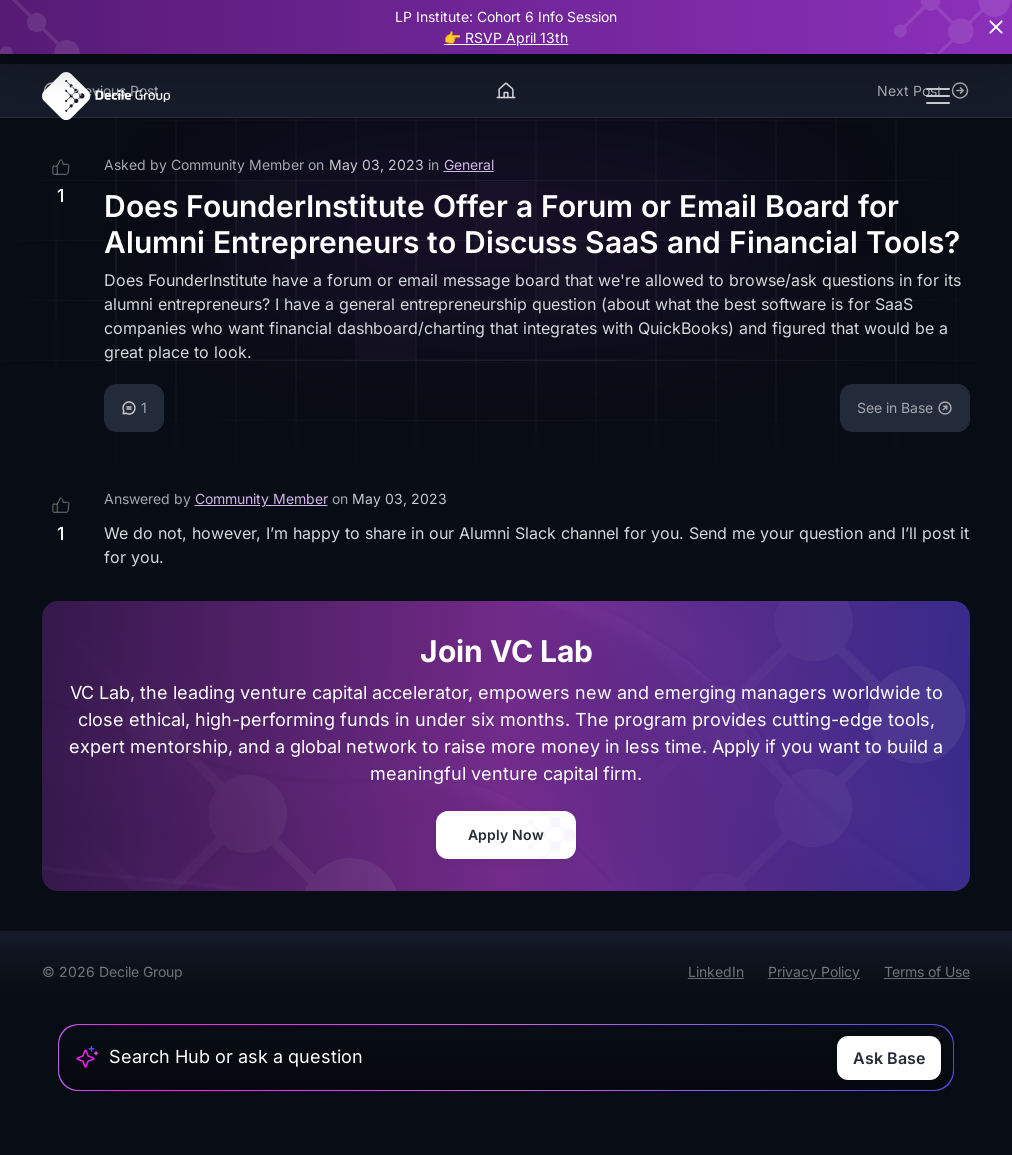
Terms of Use (927, 971)
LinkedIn (716, 971)
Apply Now (506, 834)
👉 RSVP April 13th (506, 37)
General (469, 164)
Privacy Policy (814, 971)
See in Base (905, 407)
